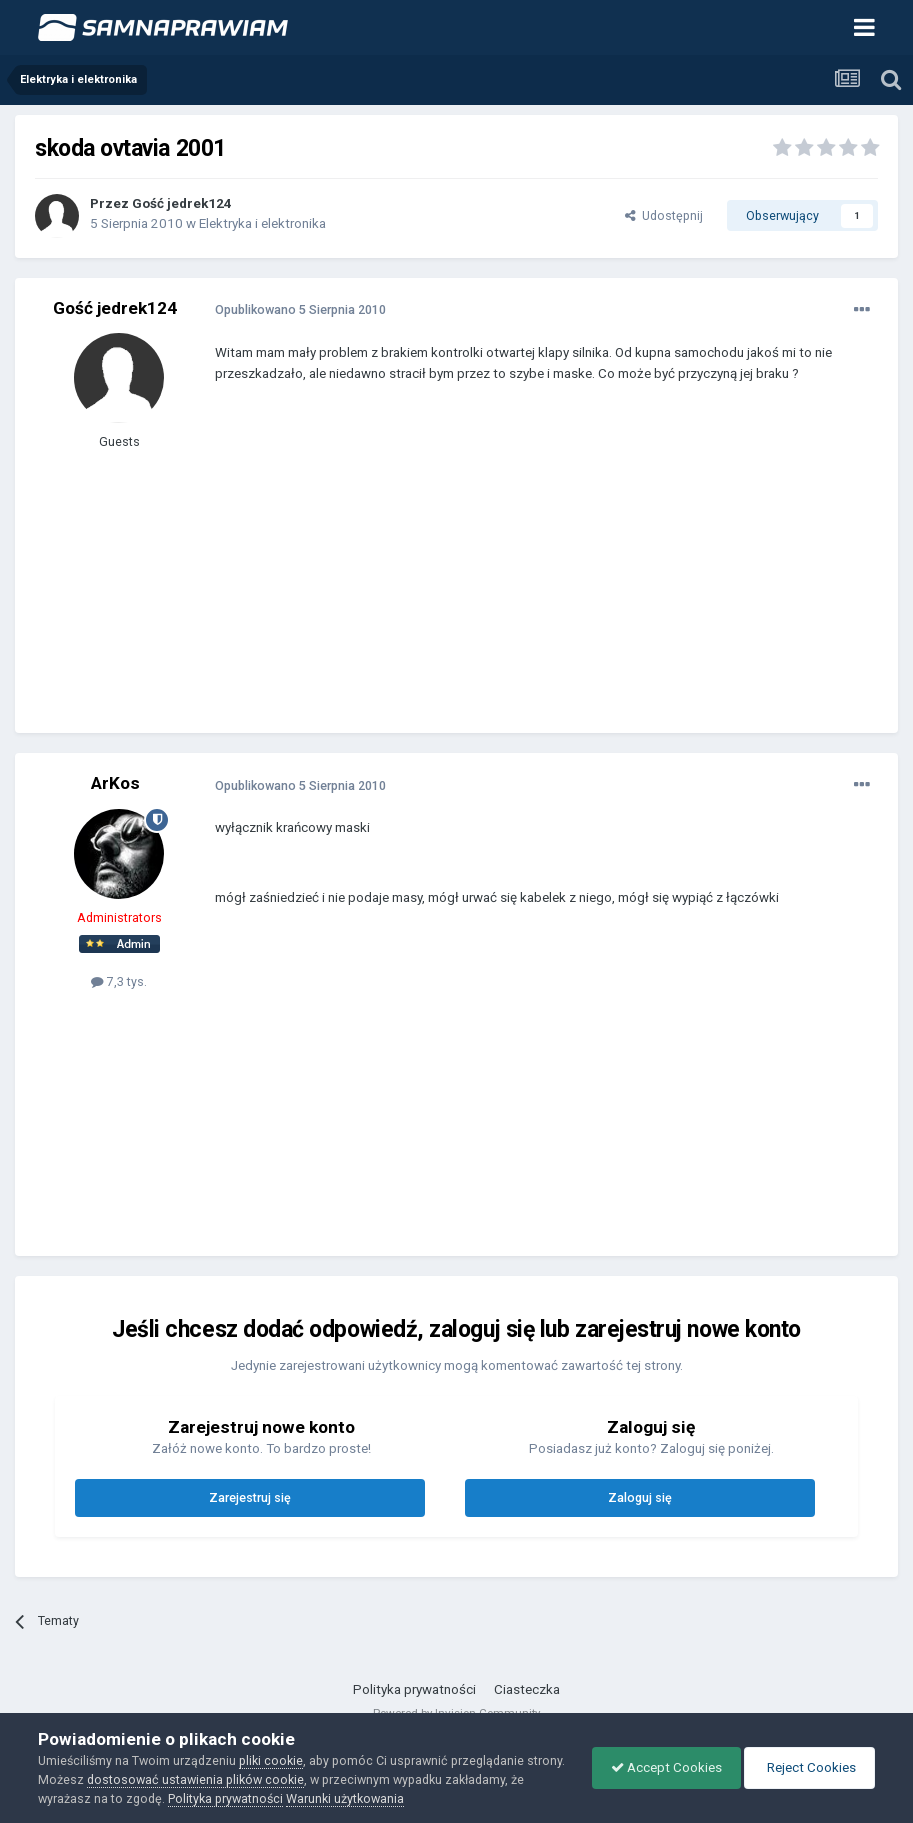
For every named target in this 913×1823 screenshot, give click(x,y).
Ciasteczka (527, 1689)
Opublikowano (300, 309)
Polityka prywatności (414, 1689)
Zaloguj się (640, 1497)
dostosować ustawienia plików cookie (236, 1779)
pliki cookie (271, 1760)
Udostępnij (664, 215)
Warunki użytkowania (361, 1798)
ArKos (115, 783)
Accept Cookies (661, 1767)
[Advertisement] (449, 573)
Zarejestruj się (250, 1497)
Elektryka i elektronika (262, 223)
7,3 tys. (119, 981)
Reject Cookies (808, 1767)
